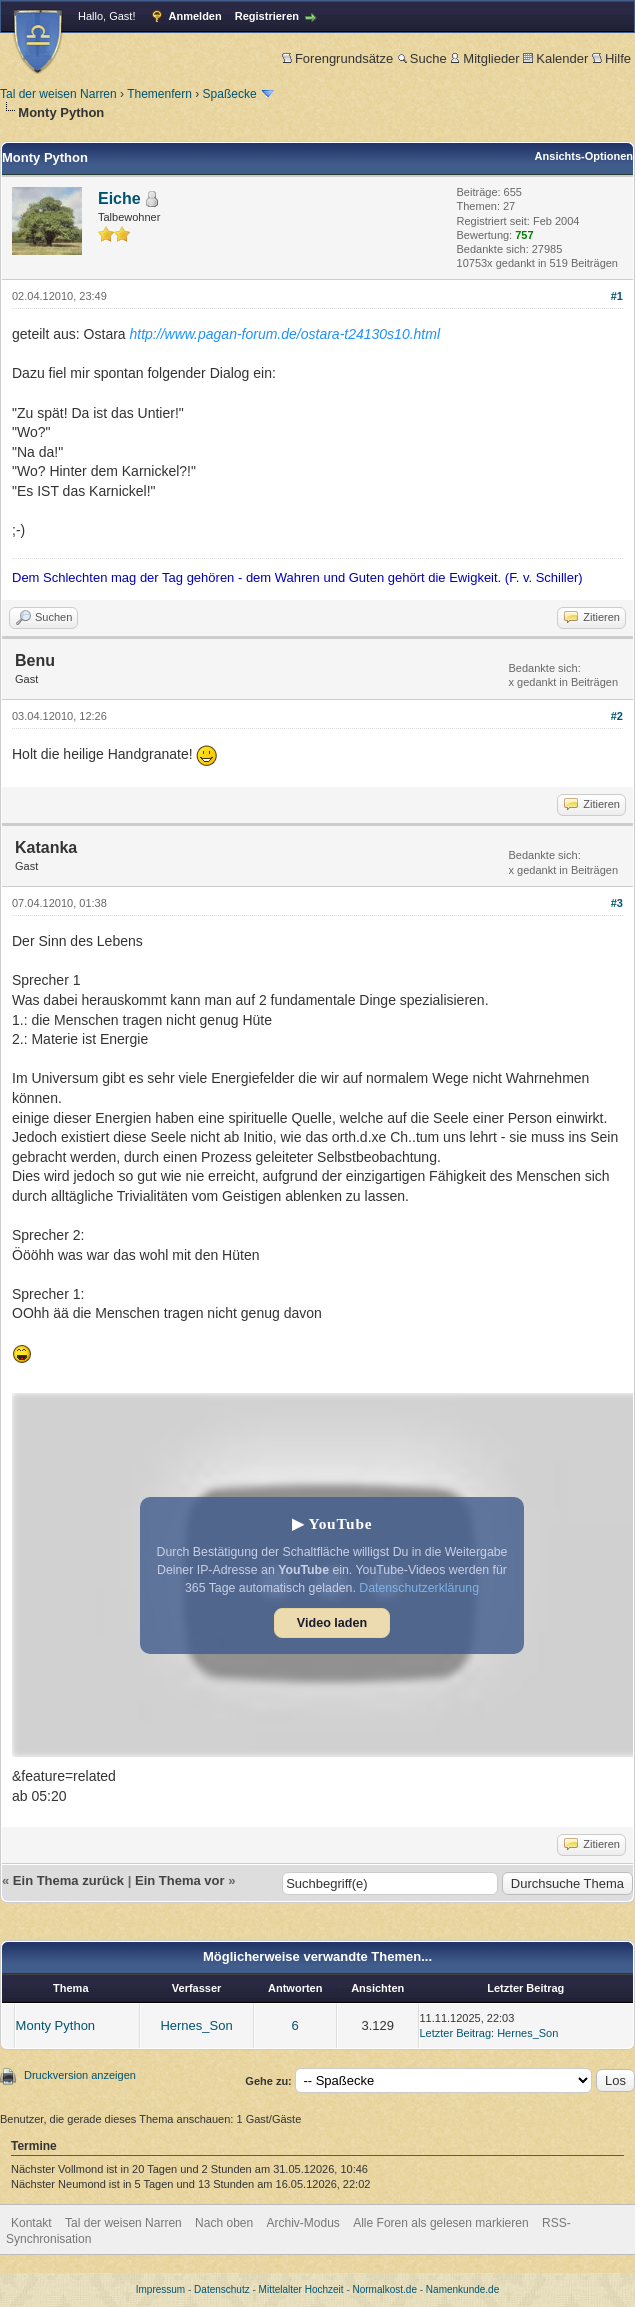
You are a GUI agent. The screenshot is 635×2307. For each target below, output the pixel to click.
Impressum (160, 2289)
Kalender (555, 58)
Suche (422, 58)
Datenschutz (222, 2289)
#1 (617, 296)
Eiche (119, 198)
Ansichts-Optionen (584, 156)
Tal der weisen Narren (58, 94)
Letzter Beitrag (456, 2033)
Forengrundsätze (337, 58)
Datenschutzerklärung (419, 1588)
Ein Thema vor (180, 1880)
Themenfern (159, 94)
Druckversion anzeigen (80, 2075)
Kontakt (31, 2223)
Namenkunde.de (462, 2289)
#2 (617, 716)
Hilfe (611, 58)
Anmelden (195, 16)
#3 (617, 903)
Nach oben (224, 2223)
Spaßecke (230, 94)
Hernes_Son (196, 2025)
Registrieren (267, 16)
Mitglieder (484, 58)
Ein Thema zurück (68, 1880)
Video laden (332, 1623)
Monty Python (56, 2025)
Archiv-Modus (303, 2223)
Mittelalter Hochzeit (301, 2289)
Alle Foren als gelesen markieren (440, 2223)
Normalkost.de (385, 2289)
